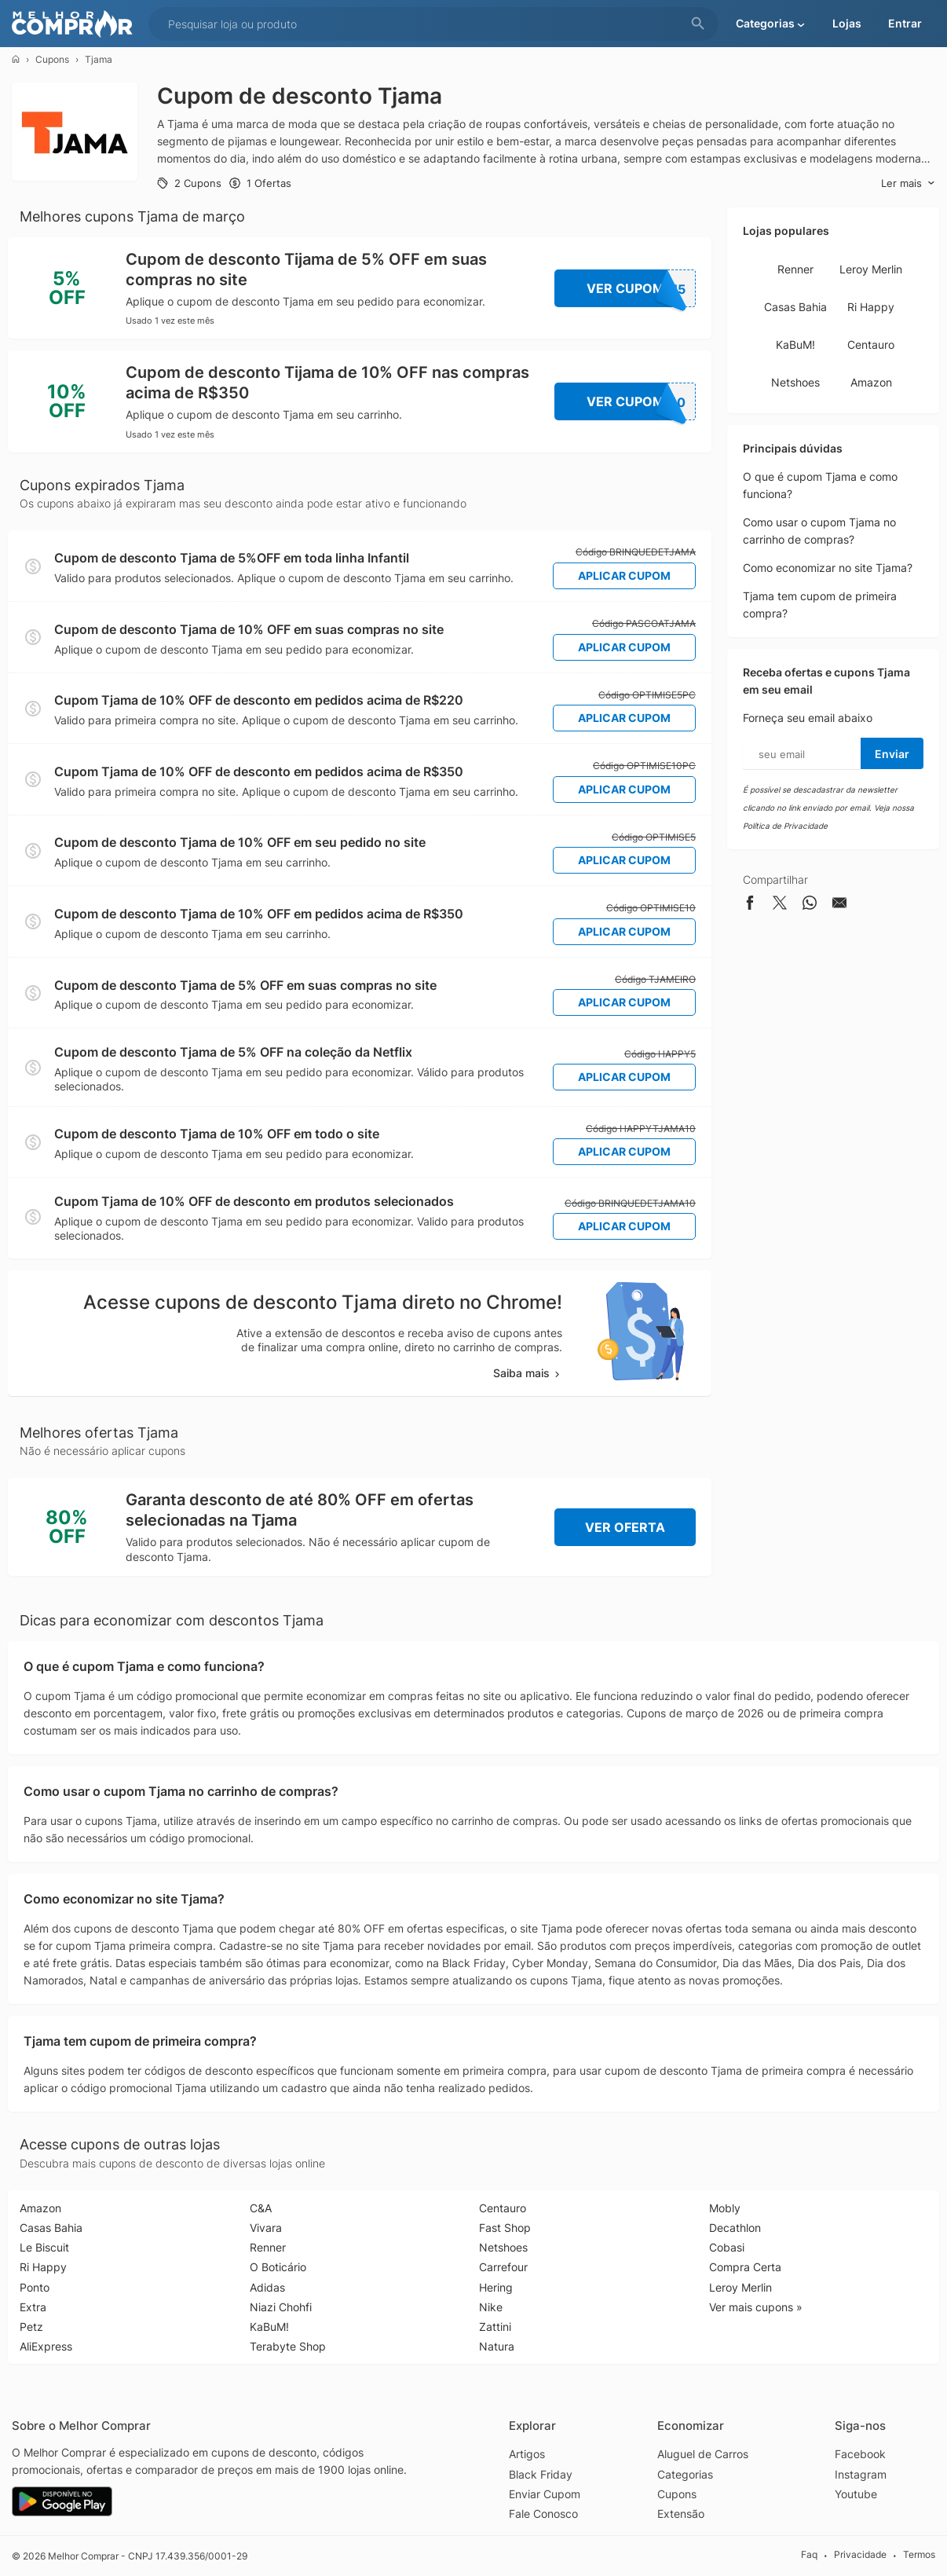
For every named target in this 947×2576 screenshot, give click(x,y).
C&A (261, 2208)
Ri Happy (870, 306)
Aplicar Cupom (624, 575)
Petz (31, 2326)
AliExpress (46, 2346)
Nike (491, 2307)
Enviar (892, 753)
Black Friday (540, 2474)
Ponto (34, 2287)
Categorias (685, 2474)
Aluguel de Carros (702, 2454)
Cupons (52, 59)
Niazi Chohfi (281, 2307)
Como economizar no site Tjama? (827, 567)
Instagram (861, 2474)
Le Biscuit (44, 2247)
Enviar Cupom (544, 2494)
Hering (496, 2287)
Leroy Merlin (870, 269)
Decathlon (735, 2227)
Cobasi (726, 2247)
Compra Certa (745, 2267)
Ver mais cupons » (756, 2307)
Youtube (856, 2494)
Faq (809, 2555)
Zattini (495, 2326)
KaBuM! (795, 344)
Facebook (860, 2454)
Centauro (870, 344)
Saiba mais (527, 1373)
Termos (919, 2555)
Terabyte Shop (288, 2346)
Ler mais (908, 183)
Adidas (267, 2287)
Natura (496, 2346)
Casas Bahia (795, 306)
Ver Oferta (625, 1527)
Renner (795, 269)
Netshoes (795, 382)
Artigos (527, 2454)
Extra (33, 2307)
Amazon (871, 382)
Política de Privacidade (785, 825)
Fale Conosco (543, 2513)
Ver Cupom (642, 288)
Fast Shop (505, 2227)
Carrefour (503, 2267)
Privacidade (860, 2555)
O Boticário (278, 2267)
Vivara (266, 2227)
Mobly (724, 2208)
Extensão (680, 2513)
